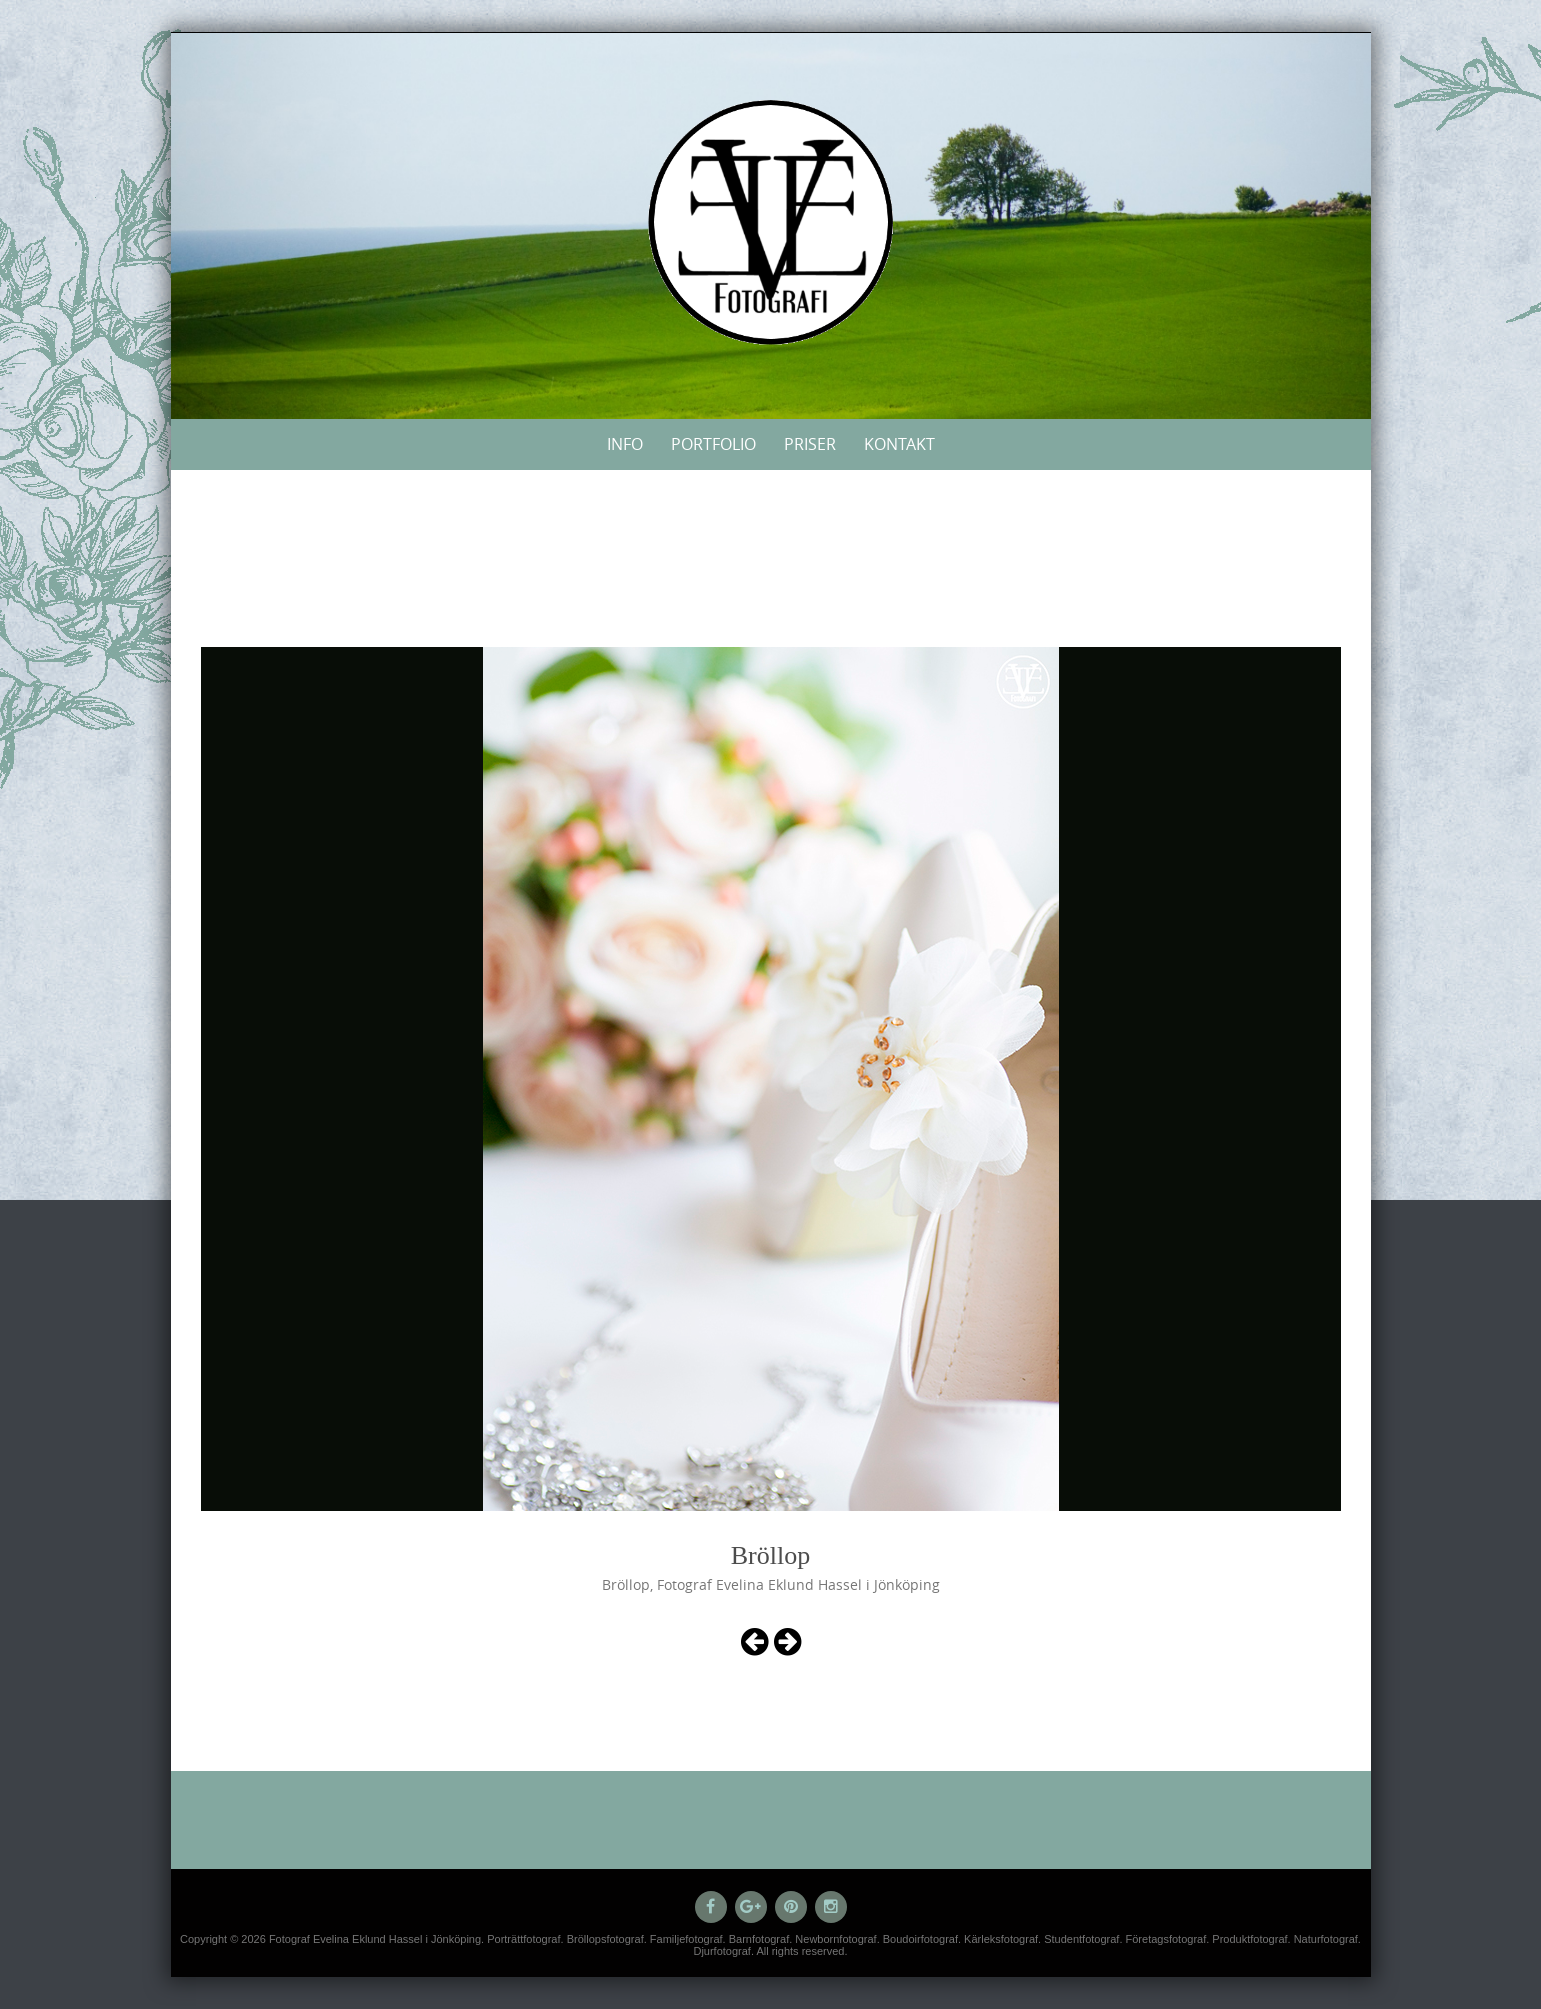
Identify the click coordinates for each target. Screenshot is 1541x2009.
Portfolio (713, 444)
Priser (810, 444)
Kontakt (899, 444)
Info (625, 444)
